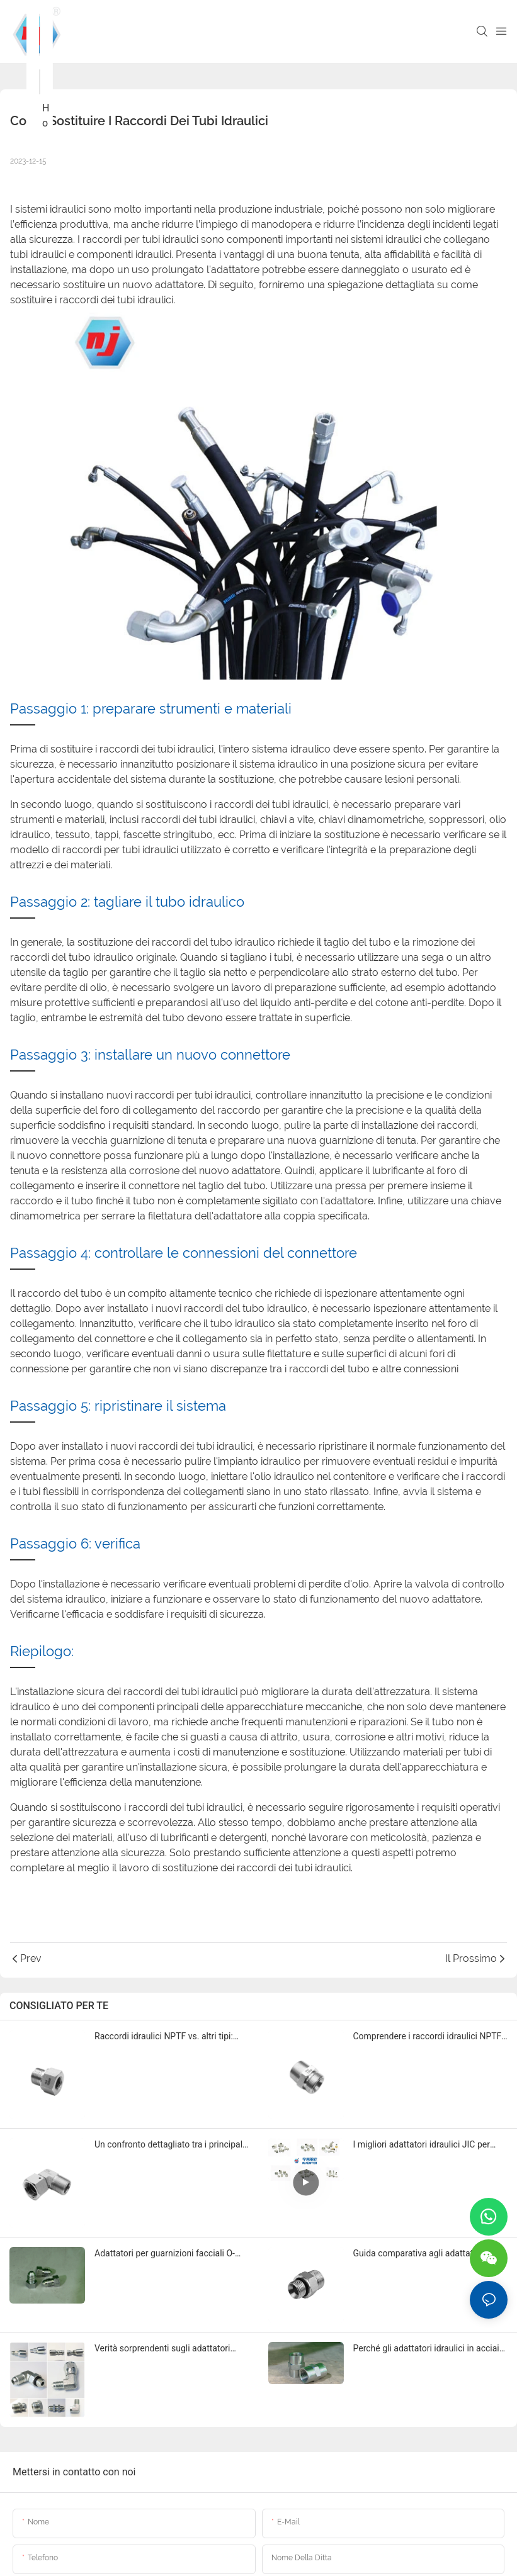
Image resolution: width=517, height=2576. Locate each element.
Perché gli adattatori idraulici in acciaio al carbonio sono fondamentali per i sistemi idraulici (428, 2349)
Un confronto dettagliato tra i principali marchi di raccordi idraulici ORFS (169, 2145)
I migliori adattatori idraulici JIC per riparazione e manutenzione (421, 2145)
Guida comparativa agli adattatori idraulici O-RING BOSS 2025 (418, 2254)
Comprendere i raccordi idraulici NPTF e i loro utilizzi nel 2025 (427, 2037)
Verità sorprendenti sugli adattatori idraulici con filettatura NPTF (162, 2349)
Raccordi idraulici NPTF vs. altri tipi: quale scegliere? (163, 2037)
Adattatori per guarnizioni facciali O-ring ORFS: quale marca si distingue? (165, 2254)
